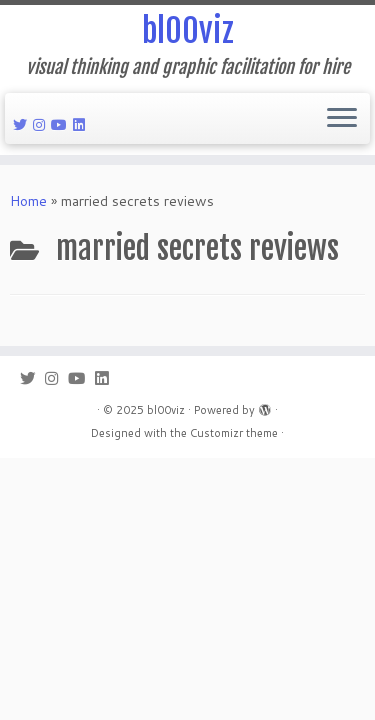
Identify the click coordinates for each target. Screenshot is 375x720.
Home (28, 201)
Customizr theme (234, 433)
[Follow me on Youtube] (62, 125)
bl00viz (188, 31)
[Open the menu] (342, 119)
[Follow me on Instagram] (42, 125)
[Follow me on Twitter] (23, 125)
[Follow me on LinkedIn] (82, 125)
